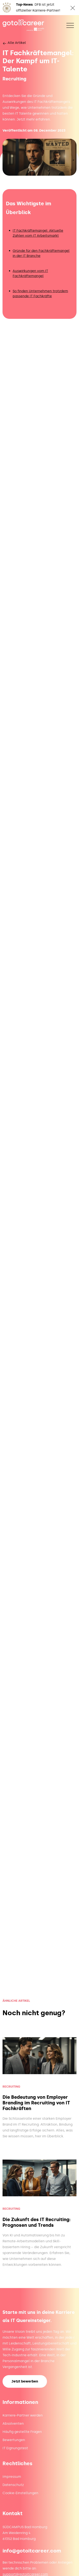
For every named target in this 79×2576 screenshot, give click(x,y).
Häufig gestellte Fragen (22, 2432)
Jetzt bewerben (24, 2381)
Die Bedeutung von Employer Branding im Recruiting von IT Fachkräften (36, 2102)
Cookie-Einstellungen (20, 2493)
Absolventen (13, 2424)
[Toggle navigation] (70, 25)
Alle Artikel (14, 43)
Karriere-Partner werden (23, 2415)
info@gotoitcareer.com (32, 2551)
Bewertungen (14, 2440)
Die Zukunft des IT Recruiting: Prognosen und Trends (37, 2222)
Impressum (12, 2477)
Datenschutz (13, 2485)
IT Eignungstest (15, 2448)
